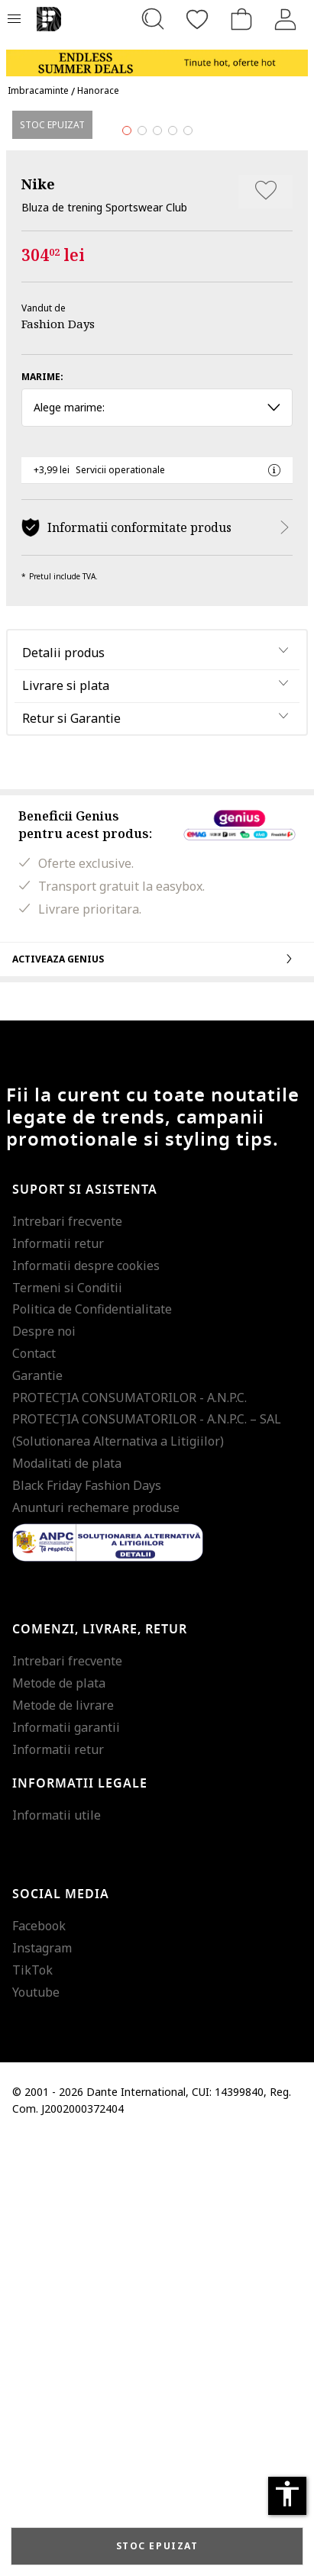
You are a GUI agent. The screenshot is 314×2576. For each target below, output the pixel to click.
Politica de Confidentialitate (92, 1746)
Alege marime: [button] (157, 844)
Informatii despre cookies (86, 1702)
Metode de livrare (63, 2142)
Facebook (39, 2363)
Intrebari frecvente (67, 1658)
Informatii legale (79, 2221)
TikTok (32, 2407)
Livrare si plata (65, 1122)
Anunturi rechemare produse (96, 1944)
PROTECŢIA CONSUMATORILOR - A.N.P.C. (129, 1834)
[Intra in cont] (286, 19)
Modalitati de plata (66, 1900)
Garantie (37, 1812)
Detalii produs (63, 1090)
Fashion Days (58, 761)
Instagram (42, 2385)
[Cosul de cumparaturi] (241, 19)
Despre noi (44, 1768)
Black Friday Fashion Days (86, 1922)
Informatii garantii (66, 2164)
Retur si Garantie (71, 1154)
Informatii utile (56, 2252)
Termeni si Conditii (67, 1725)
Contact (34, 1790)
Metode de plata (58, 2120)
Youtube (36, 2428)
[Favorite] (197, 19)
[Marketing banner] (157, 56)
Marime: (42, 814)
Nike (38, 620)
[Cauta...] (153, 19)
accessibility (287, 2493)
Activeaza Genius (157, 1396)
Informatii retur (58, 1680)
